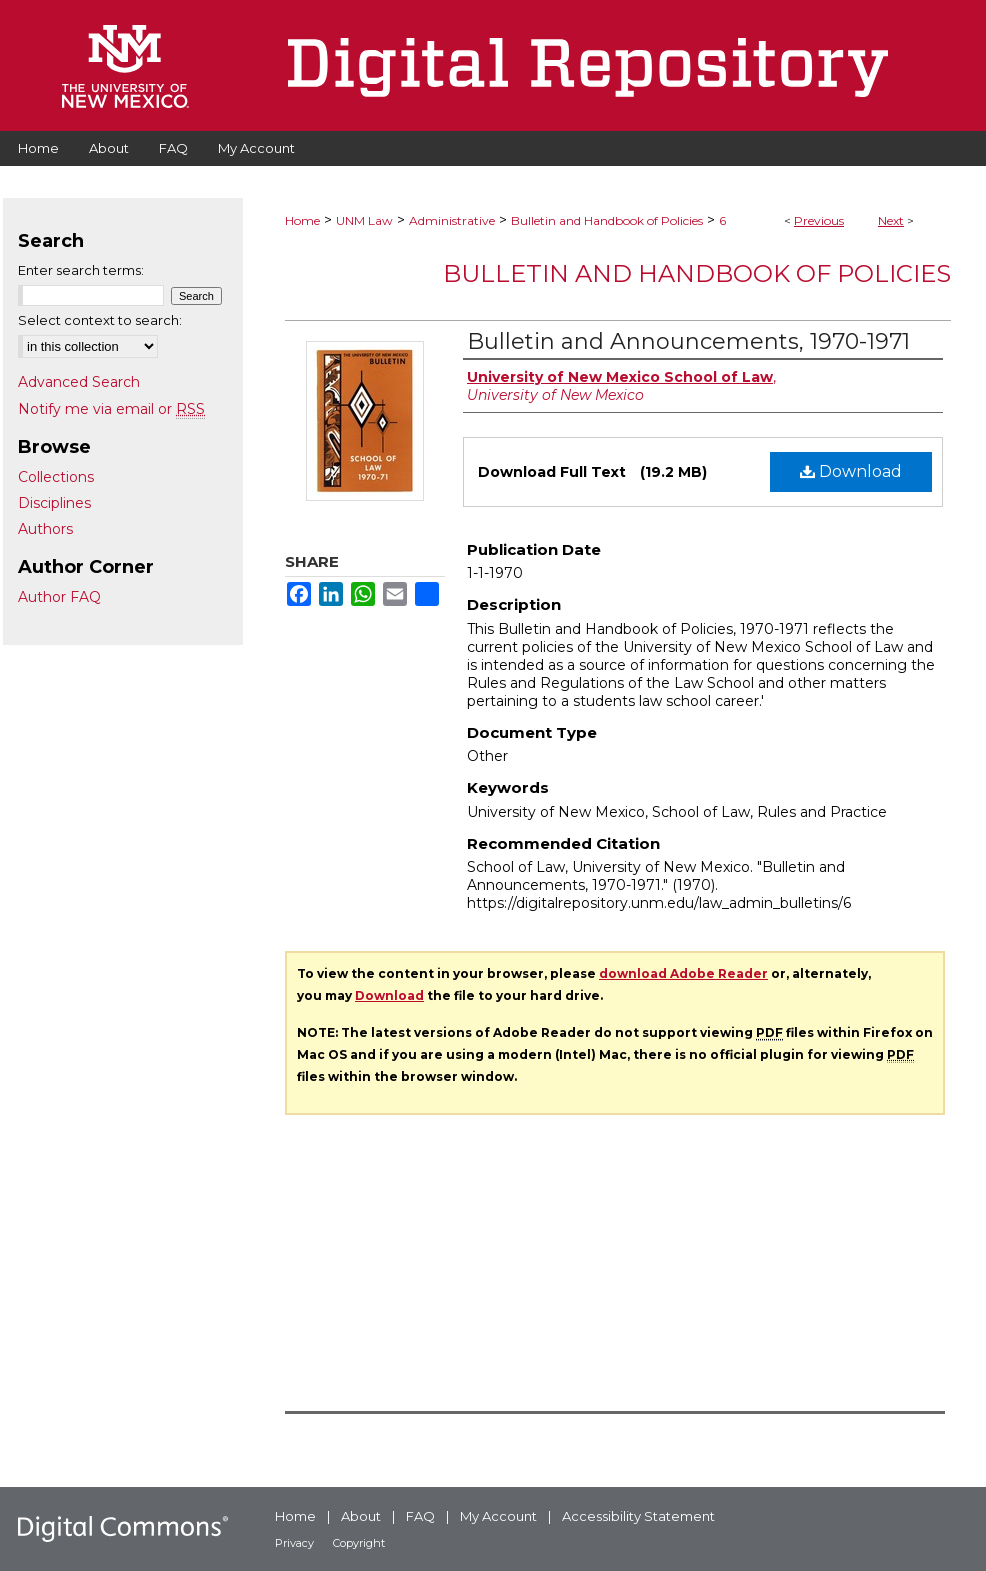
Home (302, 220)
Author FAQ (59, 597)
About (361, 1516)
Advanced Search (79, 382)
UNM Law (364, 220)
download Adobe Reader (683, 973)
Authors (45, 529)
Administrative (452, 220)
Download (851, 471)
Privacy (294, 1543)
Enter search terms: (81, 270)
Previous (819, 220)
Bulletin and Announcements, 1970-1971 (688, 341)
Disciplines (54, 503)
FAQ (420, 1516)
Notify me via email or (111, 409)
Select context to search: (100, 320)
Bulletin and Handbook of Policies (607, 220)
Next (891, 220)
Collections (56, 477)
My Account (498, 1516)
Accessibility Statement (638, 1516)
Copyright (359, 1543)
